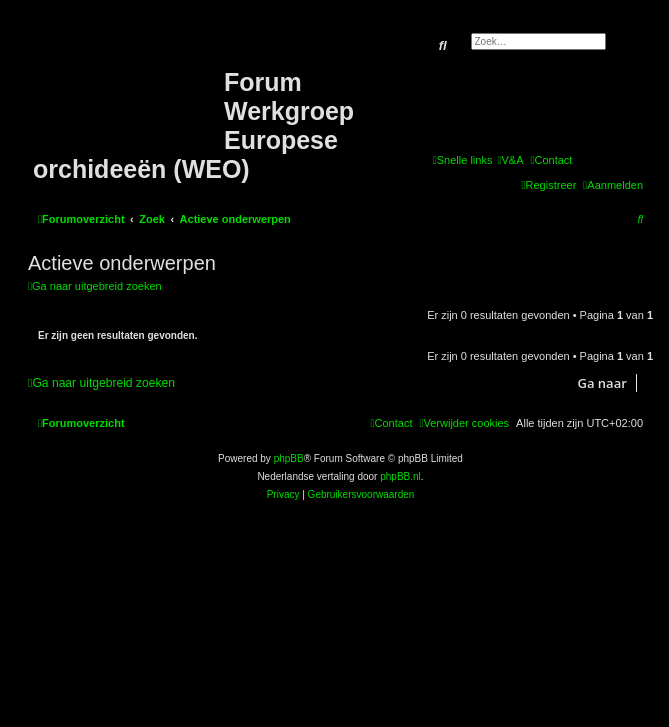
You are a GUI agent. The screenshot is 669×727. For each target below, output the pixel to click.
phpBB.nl (400, 476)
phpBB (289, 458)
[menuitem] (510, 160)
